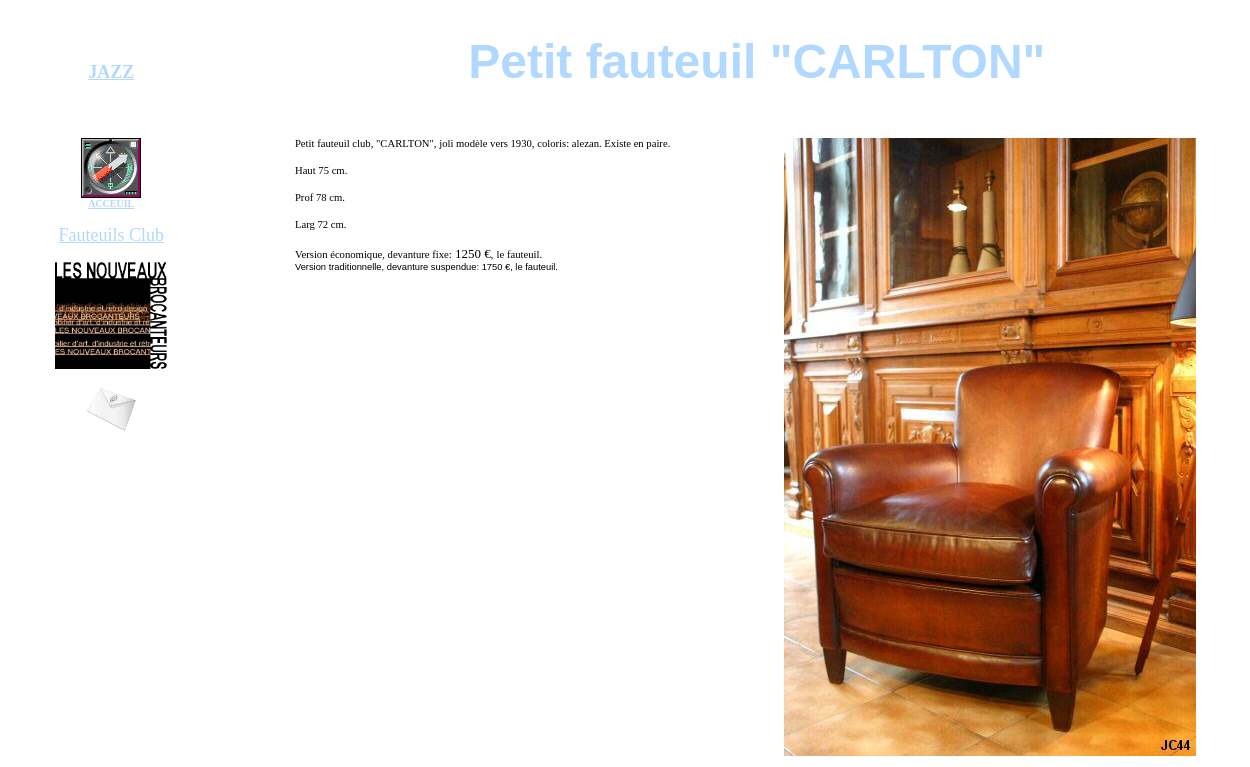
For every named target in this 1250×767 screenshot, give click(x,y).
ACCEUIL (111, 203)
